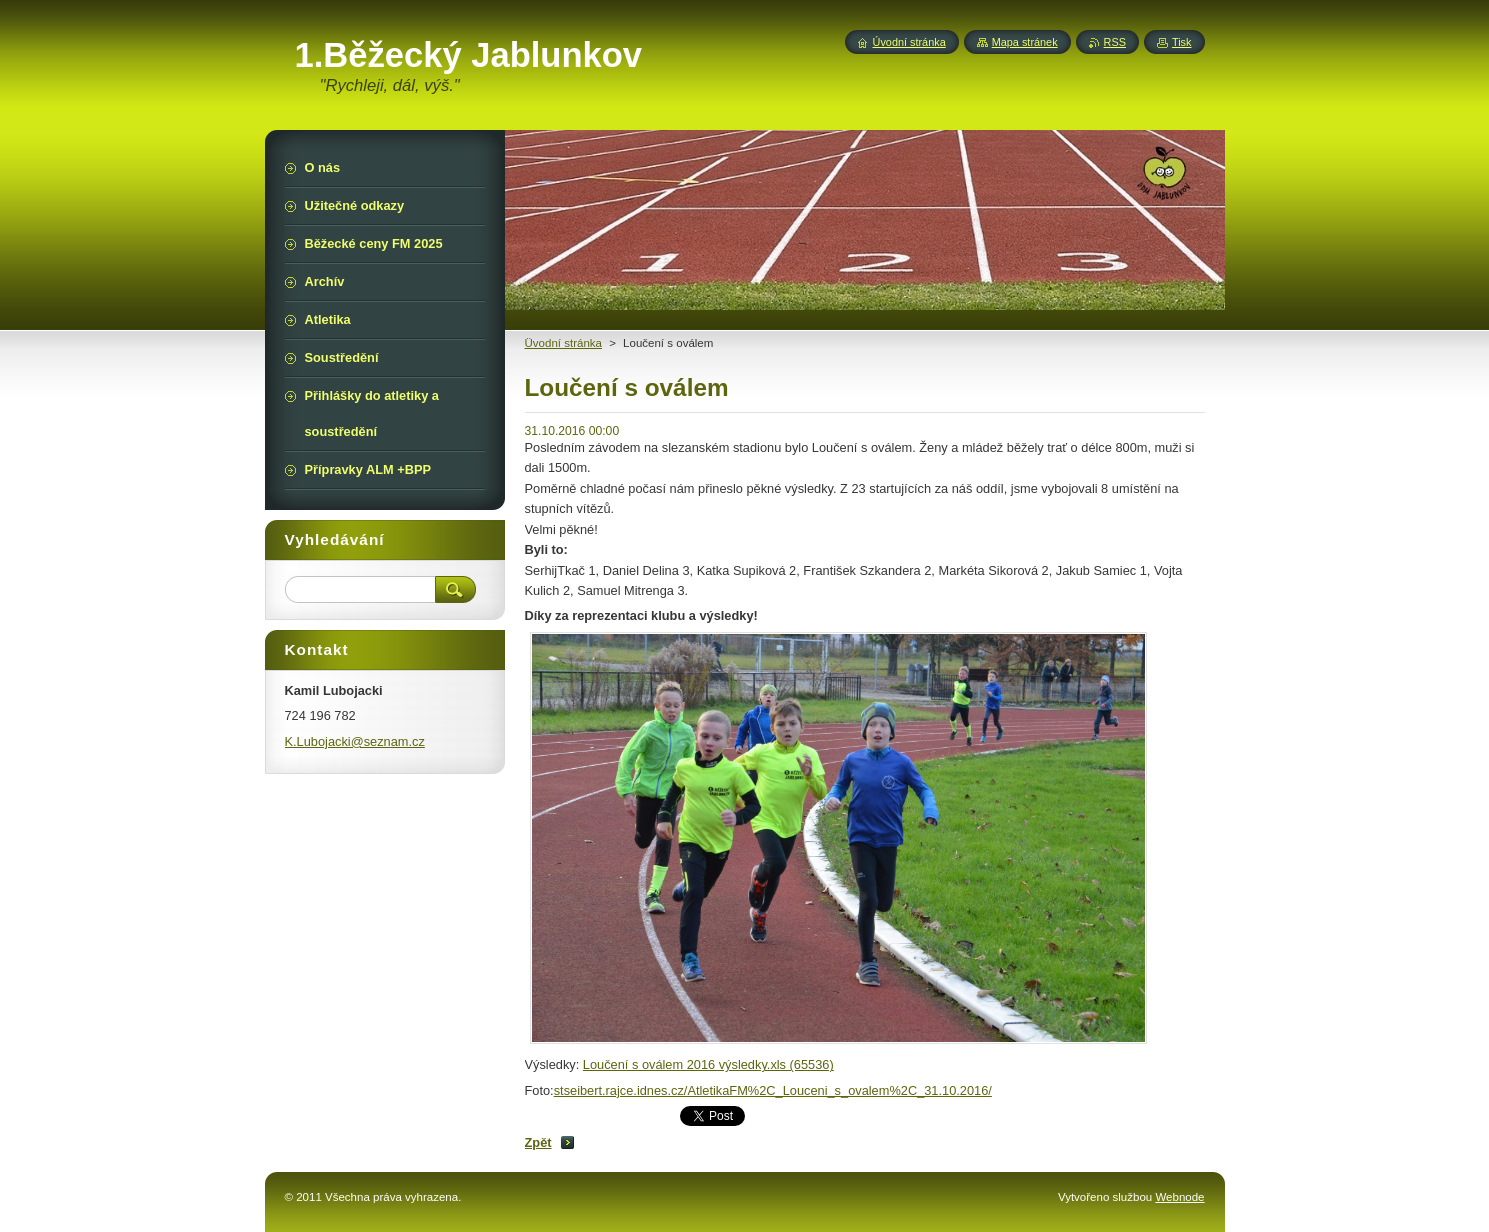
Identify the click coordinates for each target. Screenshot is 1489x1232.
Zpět (538, 1142)
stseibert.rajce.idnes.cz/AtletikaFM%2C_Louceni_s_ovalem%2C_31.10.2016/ (773, 1090)
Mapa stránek (1025, 42)
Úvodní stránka (909, 42)
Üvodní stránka (563, 343)
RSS (1115, 42)
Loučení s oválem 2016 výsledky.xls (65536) (708, 1064)
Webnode (1179, 1197)
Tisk (1182, 42)
